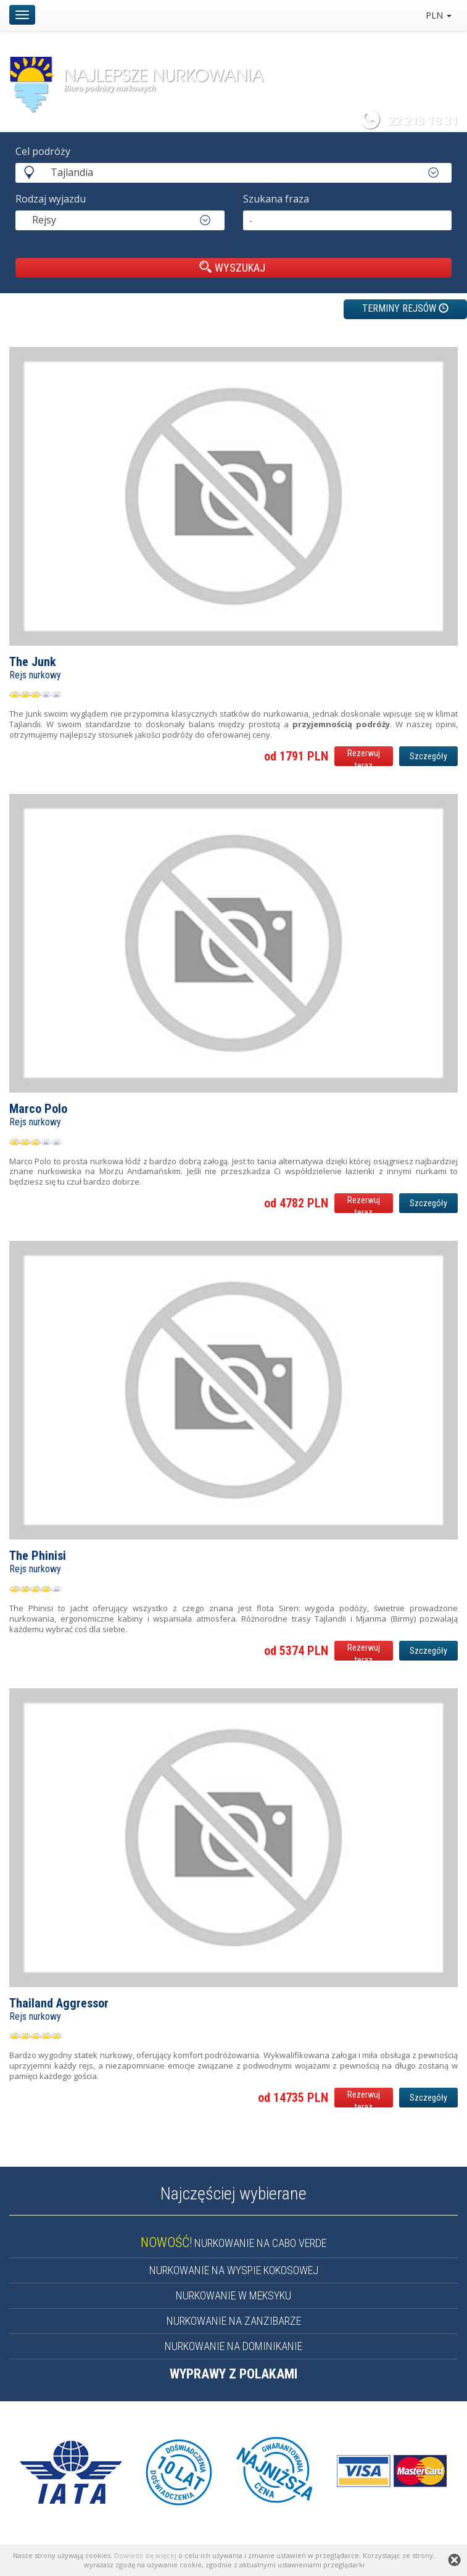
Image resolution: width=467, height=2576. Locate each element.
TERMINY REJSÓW (405, 308)
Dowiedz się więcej (145, 2555)
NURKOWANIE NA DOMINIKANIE (233, 2346)
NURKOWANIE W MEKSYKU (233, 2295)
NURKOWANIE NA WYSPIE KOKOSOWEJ (233, 2270)
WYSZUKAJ (232, 267)
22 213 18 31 (422, 120)
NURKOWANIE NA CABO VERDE (233, 2242)
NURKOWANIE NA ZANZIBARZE (234, 2320)
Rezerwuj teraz (363, 757)
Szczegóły (428, 756)
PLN (439, 15)
